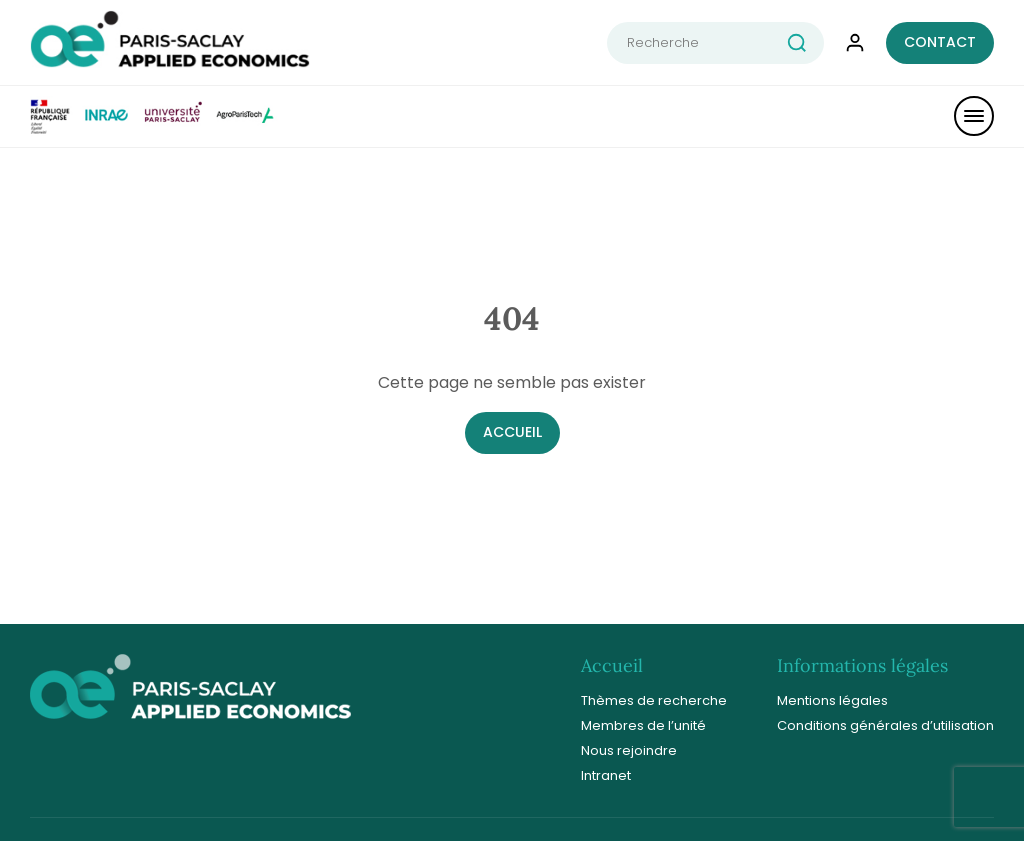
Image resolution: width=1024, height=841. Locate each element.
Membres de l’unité (643, 725)
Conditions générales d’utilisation (885, 725)
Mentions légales (832, 700)
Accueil (512, 432)
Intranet (606, 775)
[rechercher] (805, 43)
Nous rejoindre (629, 750)
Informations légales (862, 665)
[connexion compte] (855, 43)
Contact (940, 42)
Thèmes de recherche (654, 700)
